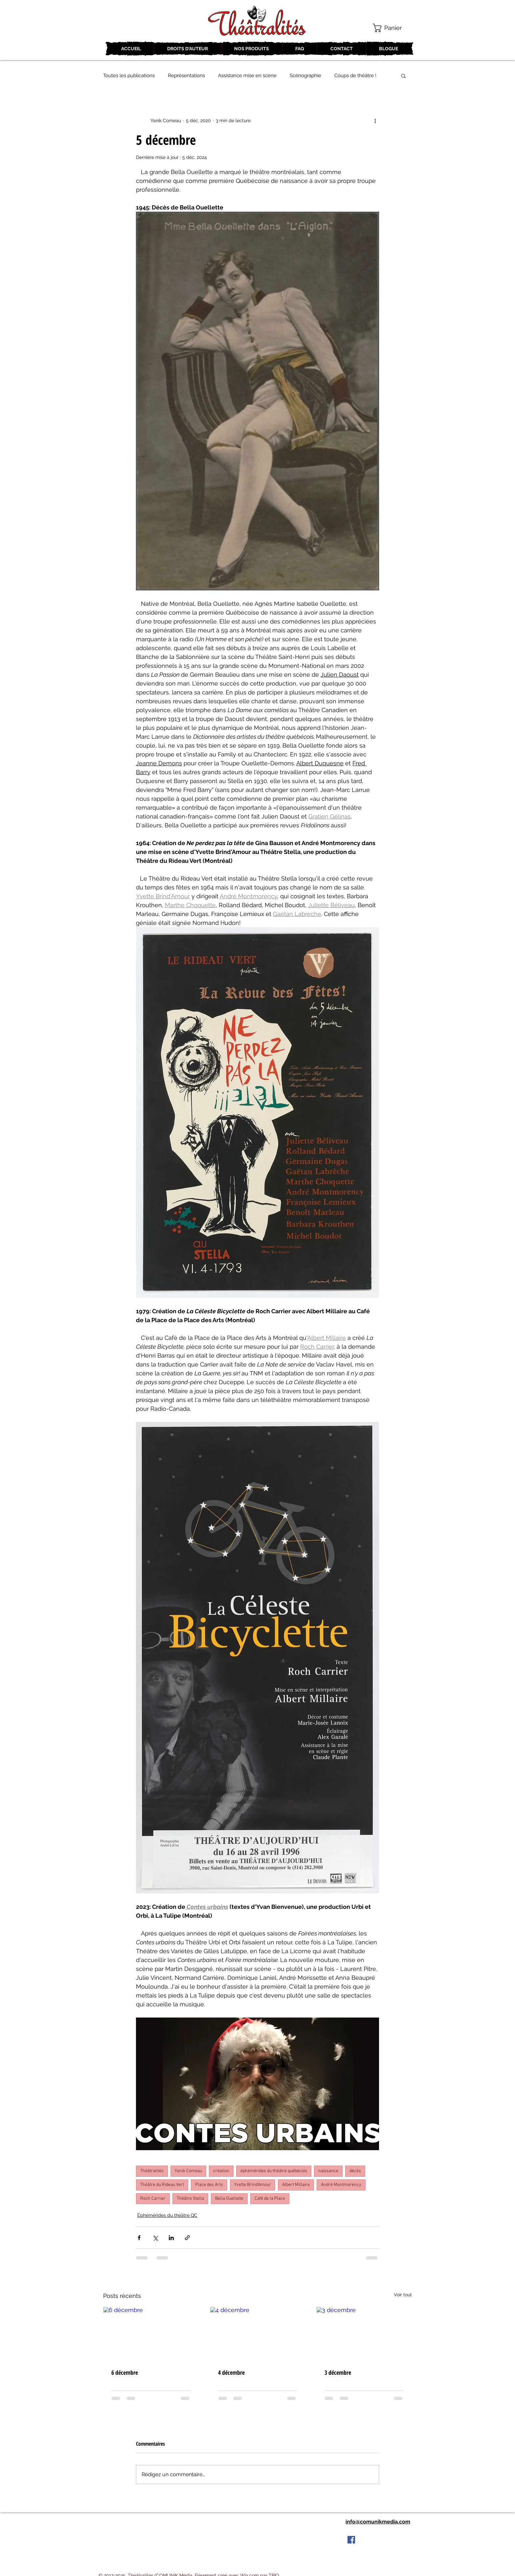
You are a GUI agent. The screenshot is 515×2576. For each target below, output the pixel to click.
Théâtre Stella (190, 2198)
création (221, 2171)
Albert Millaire (296, 2185)
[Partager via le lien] (187, 2238)
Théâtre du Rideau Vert (162, 2185)
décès (355, 2171)
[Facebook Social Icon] (351, 2539)
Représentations (186, 75)
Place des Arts (209, 2185)
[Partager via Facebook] (139, 2238)
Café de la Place (270, 2198)
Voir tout (403, 2294)
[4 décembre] (257, 2333)
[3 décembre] (364, 2333)
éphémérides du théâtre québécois (273, 2171)
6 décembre (124, 2372)
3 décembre (338, 2372)
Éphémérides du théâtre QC (167, 2215)
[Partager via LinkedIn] (171, 2238)
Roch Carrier (153, 2198)
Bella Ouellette (229, 2198)
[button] (392, 28)
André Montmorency (341, 2185)
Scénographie (305, 75)
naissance (328, 2171)
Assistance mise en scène (247, 75)
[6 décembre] (150, 2333)
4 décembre (231, 2372)
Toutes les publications (129, 75)
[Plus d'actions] (375, 120)
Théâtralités (152, 2171)
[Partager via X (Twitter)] (155, 2238)
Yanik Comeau (188, 2171)
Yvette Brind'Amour (252, 2185)
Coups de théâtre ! (355, 75)
